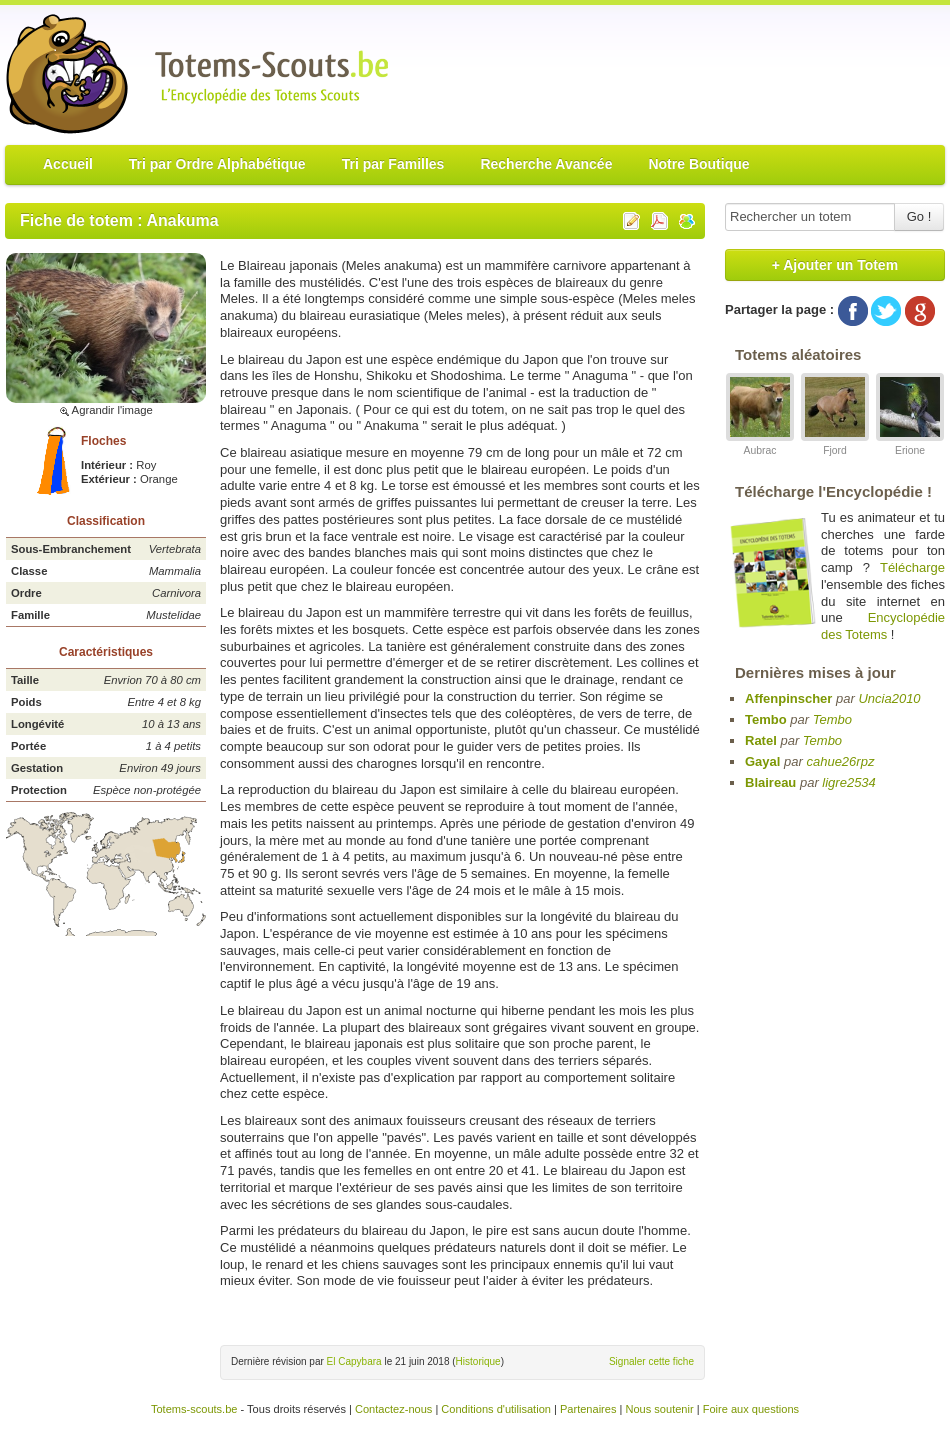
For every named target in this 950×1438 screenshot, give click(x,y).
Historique (478, 1361)
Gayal (762, 761)
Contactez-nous (393, 1409)
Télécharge (912, 567)
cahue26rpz (840, 761)
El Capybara (354, 1361)
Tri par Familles (393, 164)
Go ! (919, 216)
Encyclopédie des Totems (883, 626)
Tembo (766, 719)
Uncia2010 (889, 698)
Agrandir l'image (106, 410)
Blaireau (770, 782)
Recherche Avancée (546, 164)
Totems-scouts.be (194, 1409)
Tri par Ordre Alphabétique (217, 164)
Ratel (761, 740)
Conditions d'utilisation (496, 1409)
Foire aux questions (751, 1409)
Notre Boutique (698, 164)
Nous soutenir (659, 1409)
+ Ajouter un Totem (835, 265)
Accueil (68, 164)
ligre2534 (849, 782)
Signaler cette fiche (651, 1361)
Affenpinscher (788, 698)
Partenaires (588, 1409)
